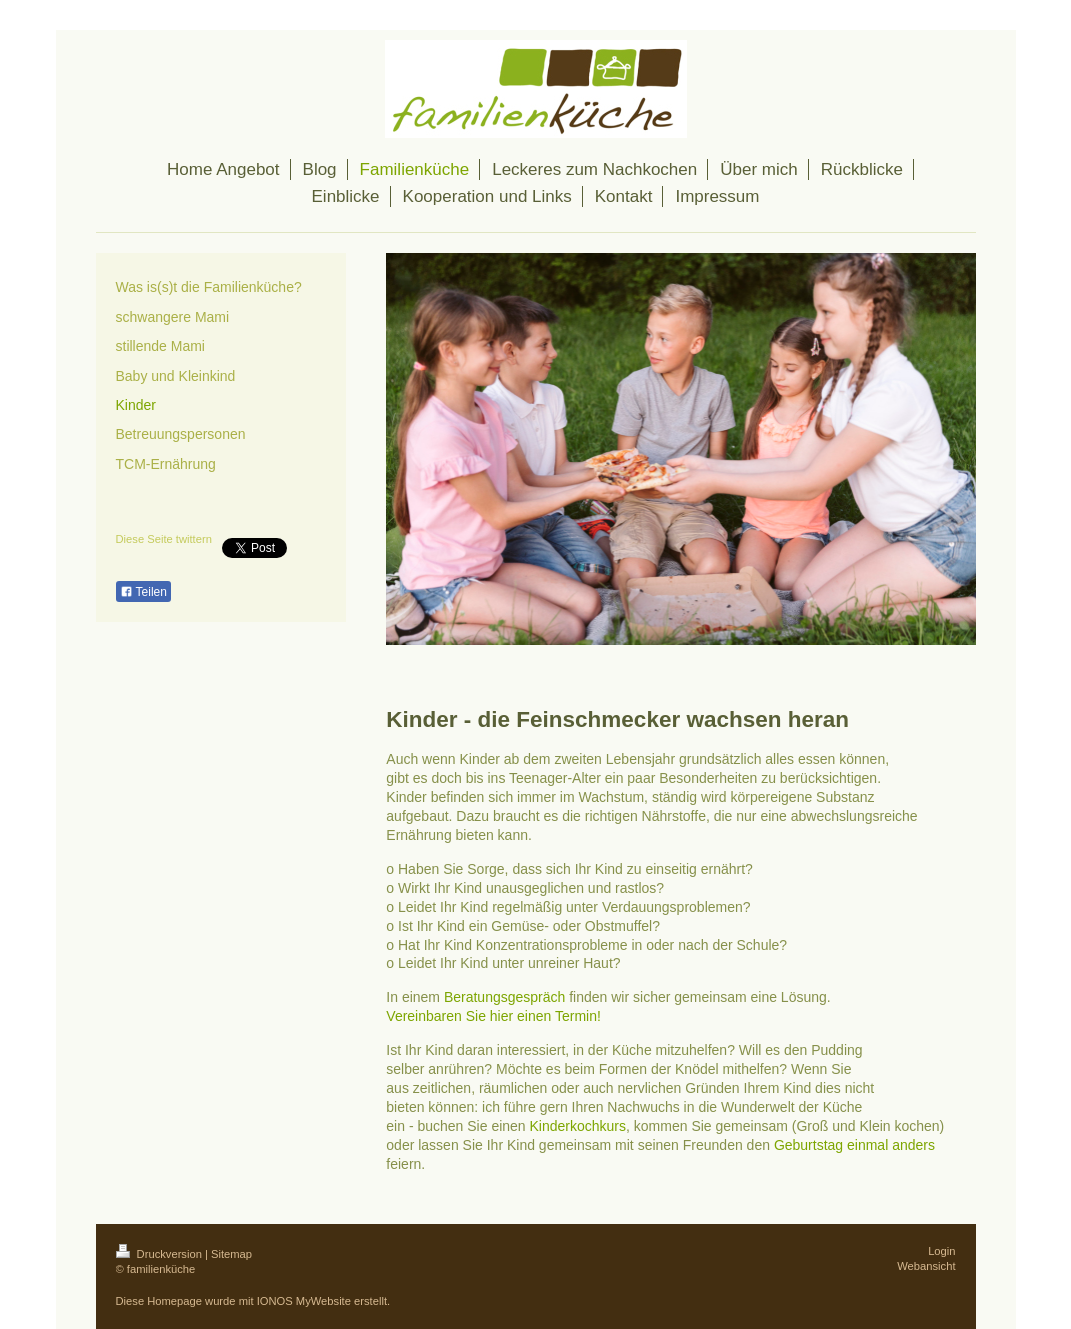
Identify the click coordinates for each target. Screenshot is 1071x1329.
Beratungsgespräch (504, 997)
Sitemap (231, 1254)
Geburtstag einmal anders (854, 1145)
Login (941, 1251)
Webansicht (926, 1266)
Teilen (143, 592)
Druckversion (161, 1254)
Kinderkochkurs (578, 1126)
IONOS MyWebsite (304, 1301)
